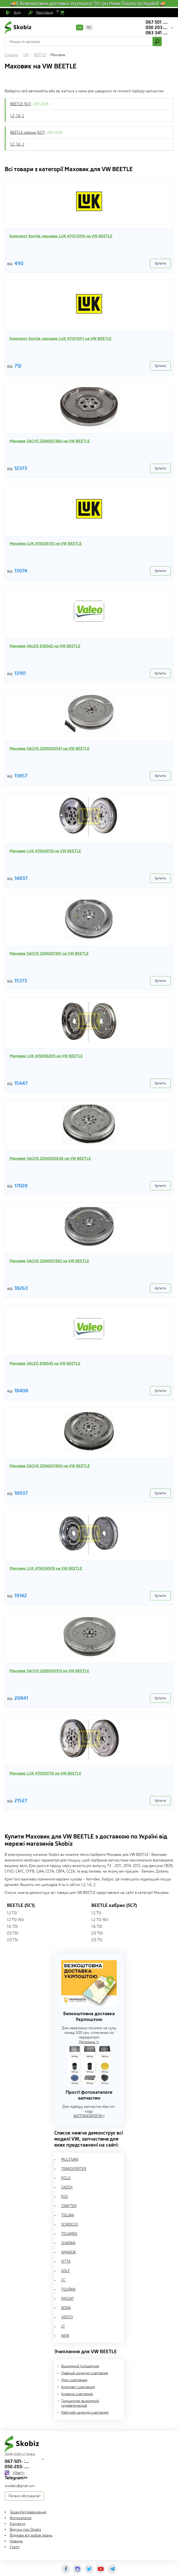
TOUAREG (69, 2233)
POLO (65, 2178)
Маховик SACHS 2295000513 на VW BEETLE (49, 1670)
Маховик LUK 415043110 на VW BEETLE (45, 851)
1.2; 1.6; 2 (17, 116)
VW (26, 55)
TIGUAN (67, 2215)
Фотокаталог (21, 2518)
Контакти (17, 2524)
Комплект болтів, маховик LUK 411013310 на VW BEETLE (61, 236)
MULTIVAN (69, 2159)
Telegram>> (16, 2477)
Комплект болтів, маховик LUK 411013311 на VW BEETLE (60, 338)
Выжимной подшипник (80, 2366)
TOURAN (68, 2289)
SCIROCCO (69, 2224)
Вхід (17, 12)
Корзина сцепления (77, 2394)
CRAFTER (68, 2206)
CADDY (67, 2187)
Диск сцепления (74, 2380)
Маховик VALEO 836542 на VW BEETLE (45, 646)
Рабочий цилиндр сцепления (84, 2412)
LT (63, 2326)
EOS (64, 2196)
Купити (160, 263)
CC (63, 2280)
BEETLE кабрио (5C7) (27, 132)
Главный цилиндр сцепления (84, 2373)
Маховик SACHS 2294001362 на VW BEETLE (49, 1261)
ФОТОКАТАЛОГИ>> (89, 2116)
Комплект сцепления (78, 2387)
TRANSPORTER (73, 2169)
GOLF (65, 2271)
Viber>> (19, 2473)
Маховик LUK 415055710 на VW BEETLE (45, 1773)
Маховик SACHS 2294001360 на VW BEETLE (50, 441)
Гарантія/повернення (28, 2512)
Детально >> (89, 2042)
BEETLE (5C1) (20, 104)
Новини (16, 2541)
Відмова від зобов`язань (31, 2535)
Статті (15, 2547)
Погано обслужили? (24, 2496)
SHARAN (68, 2243)
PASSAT (67, 2298)
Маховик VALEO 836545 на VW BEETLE (45, 1363)
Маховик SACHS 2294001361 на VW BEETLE (49, 953)
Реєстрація (44, 12)
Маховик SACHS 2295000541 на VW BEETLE (49, 748)
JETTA (65, 2261)
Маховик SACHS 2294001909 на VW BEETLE (50, 1466)
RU (89, 27)
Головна (11, 55)
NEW (65, 2335)
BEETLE (40, 55)
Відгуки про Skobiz (25, 2529)
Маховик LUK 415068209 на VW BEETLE (46, 1056)
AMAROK (68, 2252)
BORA (66, 2308)
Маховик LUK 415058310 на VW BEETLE (46, 543)
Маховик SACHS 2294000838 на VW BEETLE (50, 1158)
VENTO (67, 2317)
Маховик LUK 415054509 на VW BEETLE (46, 1568)
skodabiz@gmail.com (20, 2486)
